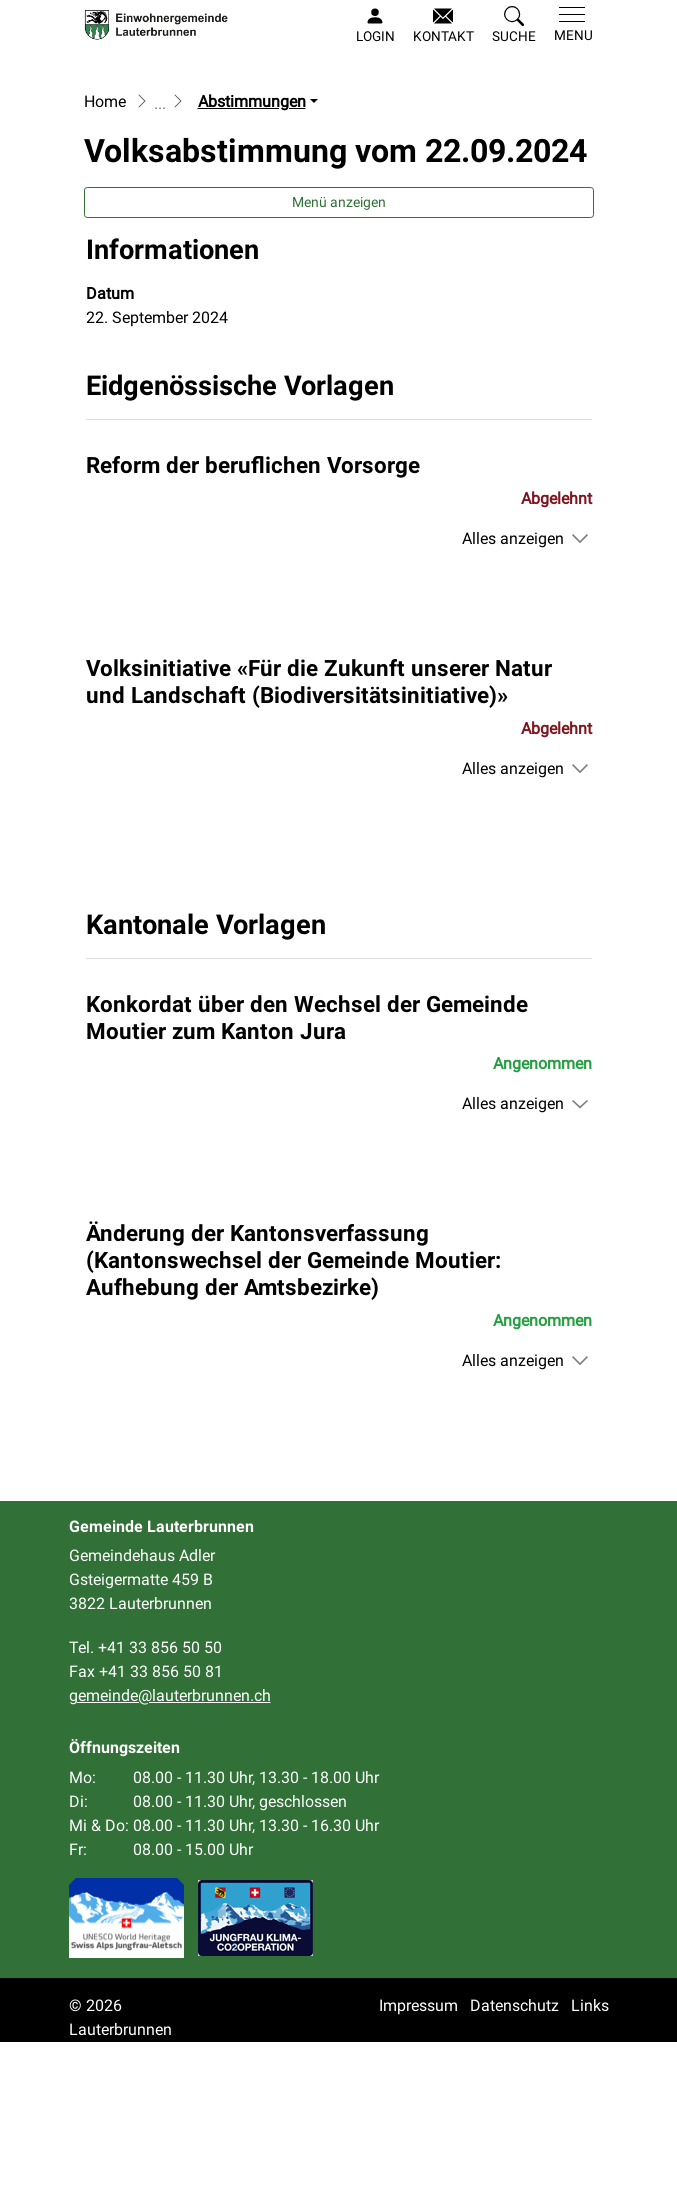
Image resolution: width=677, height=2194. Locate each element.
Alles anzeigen (513, 690)
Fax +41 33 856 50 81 (146, 1824)
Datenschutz (514, 2157)
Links (590, 2157)
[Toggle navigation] (569, 25)
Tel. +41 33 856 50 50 (145, 1800)
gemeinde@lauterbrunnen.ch (170, 1848)
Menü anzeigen (339, 354)
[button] (514, 26)
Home (105, 253)
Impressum (418, 2157)
